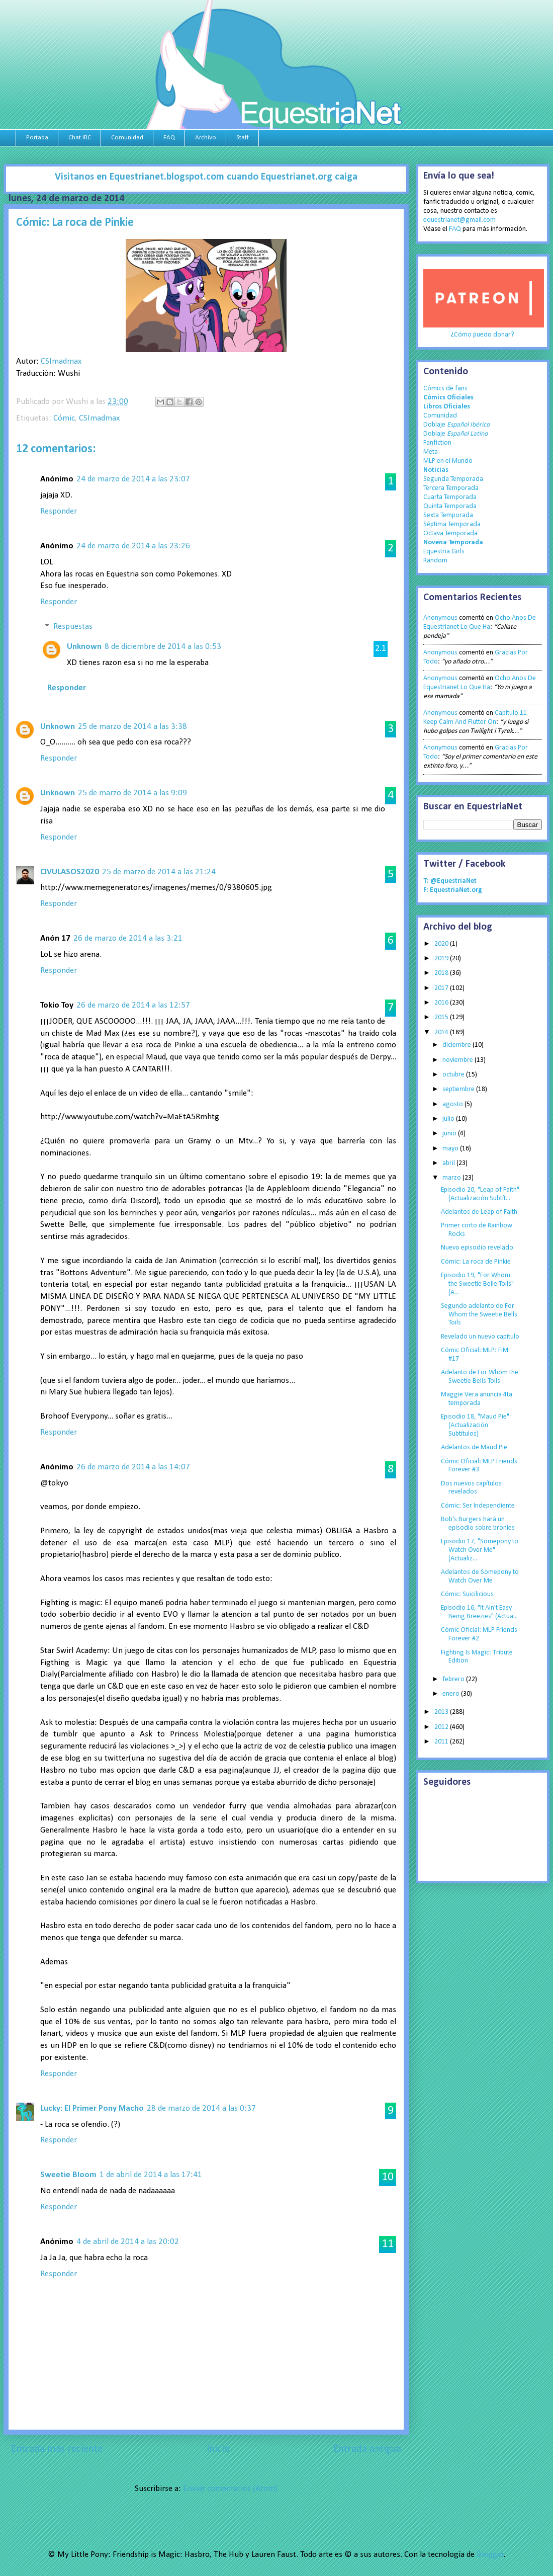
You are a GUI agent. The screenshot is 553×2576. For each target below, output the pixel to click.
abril (449, 1163)
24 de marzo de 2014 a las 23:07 (133, 479)
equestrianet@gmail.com (459, 220)
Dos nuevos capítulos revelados (471, 1488)
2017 (442, 988)
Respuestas (73, 627)
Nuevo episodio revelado (477, 1248)
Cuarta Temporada (450, 497)
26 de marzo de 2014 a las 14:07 (133, 1467)
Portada (37, 137)
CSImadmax (61, 361)
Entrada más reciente (57, 2449)
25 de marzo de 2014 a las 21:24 (159, 872)
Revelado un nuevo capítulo (480, 1337)
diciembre (457, 1045)
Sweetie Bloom (68, 2175)
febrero (454, 1679)
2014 (442, 1032)
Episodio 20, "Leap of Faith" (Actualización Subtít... (480, 1194)
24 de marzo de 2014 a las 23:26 (133, 546)
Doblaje (456, 425)
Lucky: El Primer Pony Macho (92, 2108)
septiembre (459, 1089)
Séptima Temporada (452, 524)
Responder (58, 511)
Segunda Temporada (453, 479)
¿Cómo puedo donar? (482, 335)
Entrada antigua (367, 2449)
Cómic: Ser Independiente (478, 1506)
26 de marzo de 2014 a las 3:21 (127, 938)
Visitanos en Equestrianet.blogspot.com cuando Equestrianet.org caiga (206, 177)
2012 (442, 1727)
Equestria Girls (444, 551)
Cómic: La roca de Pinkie (476, 1262)
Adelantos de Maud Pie (474, 1447)
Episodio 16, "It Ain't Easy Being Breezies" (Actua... (479, 1612)
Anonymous (440, 618)
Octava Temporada (450, 533)
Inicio (218, 2449)
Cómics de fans (445, 388)
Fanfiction (437, 443)
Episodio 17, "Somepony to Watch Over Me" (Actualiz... (479, 1550)
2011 (442, 1742)
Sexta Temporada (448, 515)
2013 (442, 1712)
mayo (451, 1148)
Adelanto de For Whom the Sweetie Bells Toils (479, 1377)
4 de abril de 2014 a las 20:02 (127, 2241)
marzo (452, 1178)
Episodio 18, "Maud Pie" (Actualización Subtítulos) (475, 1425)
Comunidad (127, 137)
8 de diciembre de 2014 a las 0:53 (163, 646)
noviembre (458, 1060)
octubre (454, 1074)
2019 (442, 958)
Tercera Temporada (451, 488)
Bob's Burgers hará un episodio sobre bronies (478, 1524)
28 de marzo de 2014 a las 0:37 (201, 2108)
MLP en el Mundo (448, 461)
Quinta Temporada (450, 506)
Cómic (64, 418)
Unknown (84, 646)
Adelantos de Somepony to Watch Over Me (480, 1576)
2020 (442, 944)
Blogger (490, 2554)
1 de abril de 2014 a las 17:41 (151, 2175)
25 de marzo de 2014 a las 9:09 (132, 793)
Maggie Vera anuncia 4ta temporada (476, 1399)
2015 (442, 1017)
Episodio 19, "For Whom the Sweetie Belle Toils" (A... (477, 1284)
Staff (242, 137)
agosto (453, 1104)
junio (450, 1133)
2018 (442, 973)
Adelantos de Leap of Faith (479, 1212)
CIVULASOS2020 (69, 872)
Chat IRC (79, 137)
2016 (442, 1003)
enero (451, 1694)
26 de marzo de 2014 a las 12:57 (133, 1005)
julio (449, 1119)
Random (435, 560)
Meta (430, 452)
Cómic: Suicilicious (467, 1594)
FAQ (169, 137)
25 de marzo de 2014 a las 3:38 (132, 726)
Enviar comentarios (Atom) (230, 2488)
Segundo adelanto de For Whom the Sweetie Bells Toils (479, 1314)
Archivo (205, 137)
